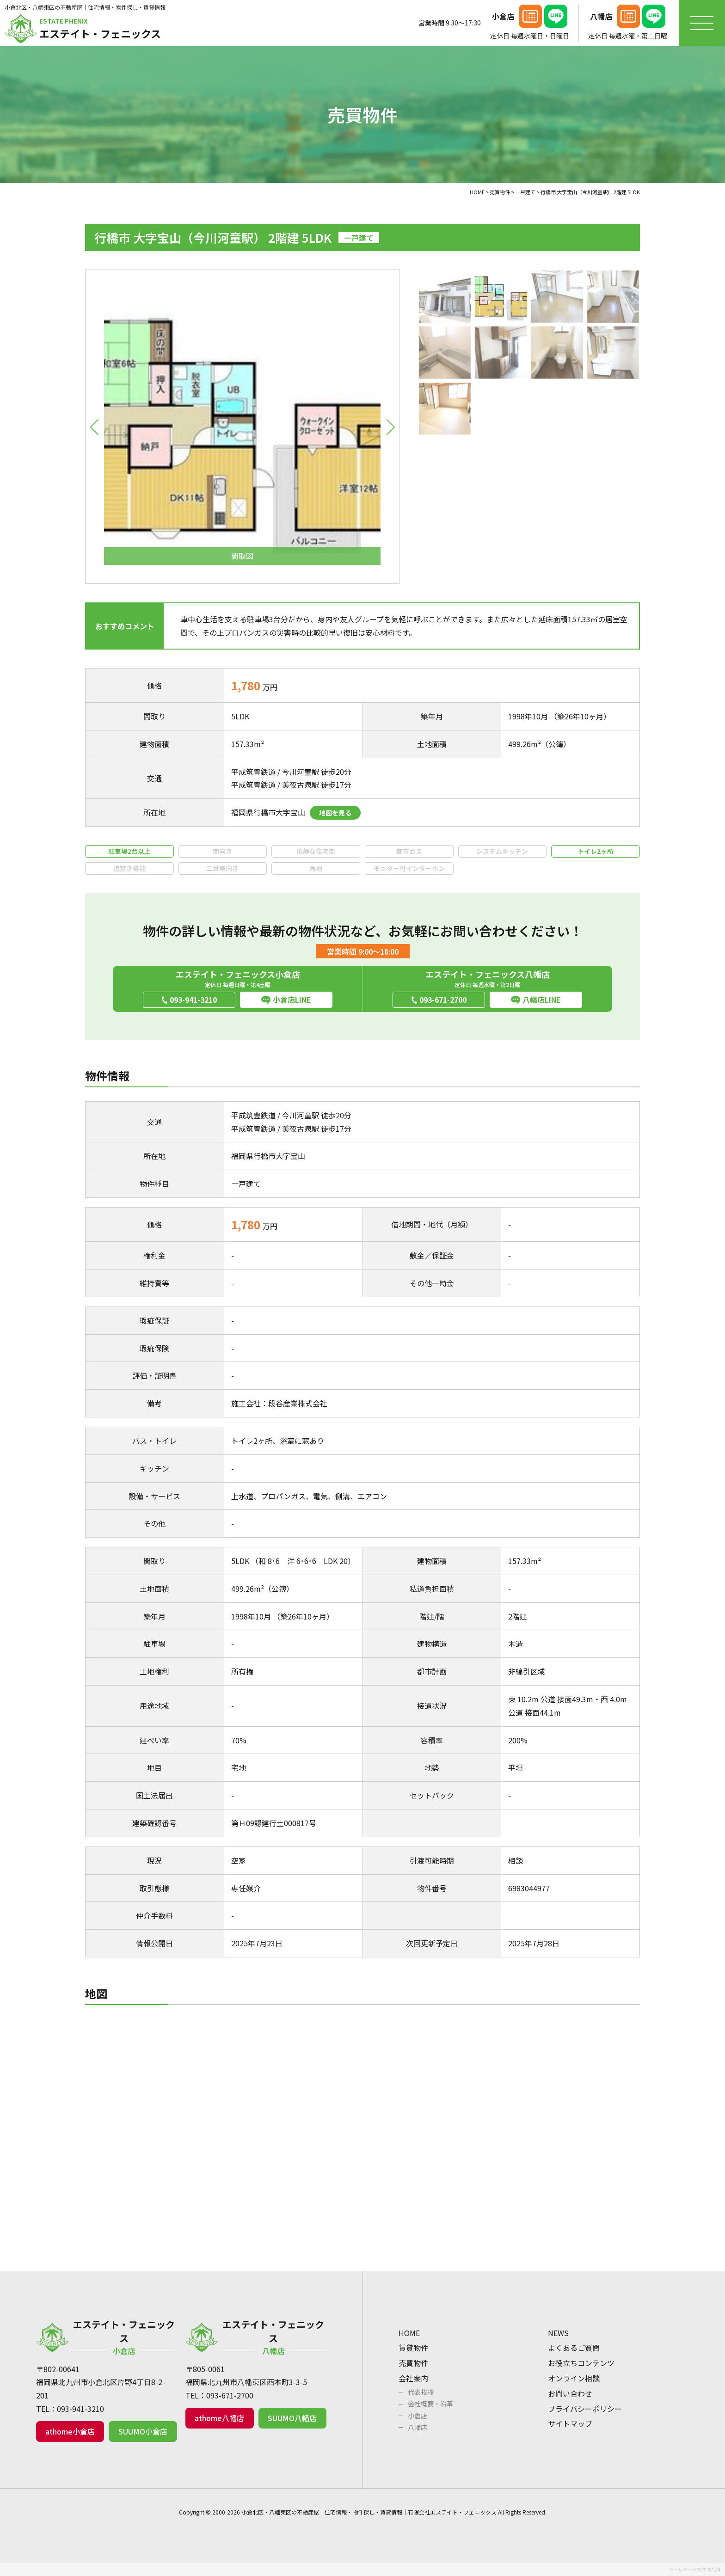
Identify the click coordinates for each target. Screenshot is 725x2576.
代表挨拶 (421, 2392)
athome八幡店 (219, 2417)
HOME (409, 2332)
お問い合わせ (570, 2393)
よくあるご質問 (574, 2347)
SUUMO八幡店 (292, 2417)
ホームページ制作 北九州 (694, 2569)
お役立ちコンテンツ (581, 2362)
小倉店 (417, 2415)
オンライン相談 (574, 2378)
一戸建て (246, 1183)
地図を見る (335, 812)
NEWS (558, 2332)
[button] (94, 427)
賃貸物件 (413, 2347)
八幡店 (417, 2427)
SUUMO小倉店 (142, 2431)
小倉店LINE (292, 999)
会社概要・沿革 (430, 2403)
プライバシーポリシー (585, 2408)
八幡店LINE (541, 999)
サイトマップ (570, 2423)
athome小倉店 (70, 2431)
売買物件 (413, 2362)
